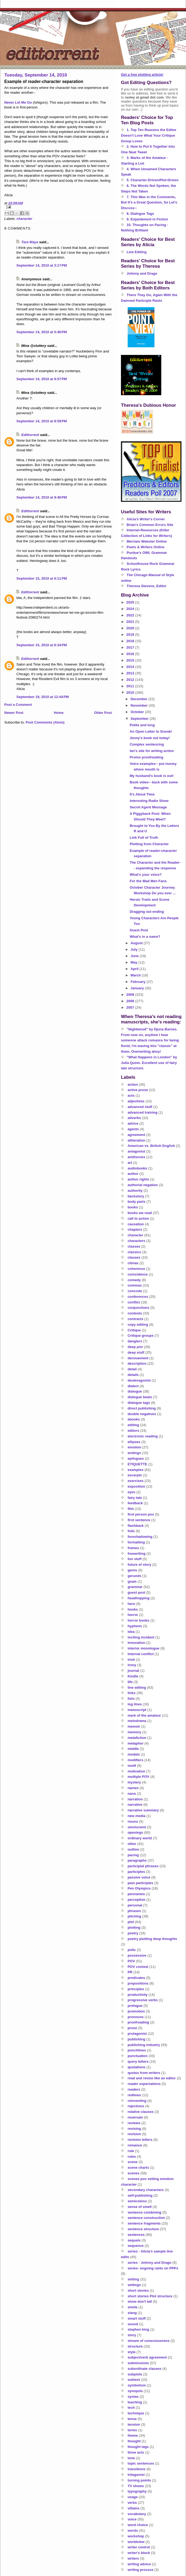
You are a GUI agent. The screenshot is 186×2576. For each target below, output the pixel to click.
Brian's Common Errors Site (150, 525)
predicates (136, 1978)
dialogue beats (140, 1397)
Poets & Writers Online (145, 547)
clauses (134, 1257)
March (136, 975)
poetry (133, 1933)
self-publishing (140, 2195)
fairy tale (135, 1498)
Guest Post (139, 930)
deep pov (135, 1347)
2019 (130, 635)
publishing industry (144, 2045)
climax (133, 1263)
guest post (136, 1592)
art (130, 1163)
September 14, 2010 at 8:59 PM (41, 421)
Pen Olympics (139, 1888)
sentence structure (143, 2229)
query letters (138, 2061)
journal (133, 1671)
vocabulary (137, 2514)
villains (134, 2508)
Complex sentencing (147, 744)
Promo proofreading (146, 757)
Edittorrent (30, 435)
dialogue (135, 1391)
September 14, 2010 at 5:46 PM (41, 332)
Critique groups (141, 1336)
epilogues (136, 1458)
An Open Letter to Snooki (151, 731)
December (139, 699)
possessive (137, 1955)
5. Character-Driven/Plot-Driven (152, 180)
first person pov (141, 1514)
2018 (130, 641)
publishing (136, 2039)
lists (131, 1698)
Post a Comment (18, 705)
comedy (134, 1280)
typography (137, 2491)
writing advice (139, 2564)
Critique (134, 1330)
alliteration (136, 1140)
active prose (138, 1090)
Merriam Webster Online (147, 541)
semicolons (137, 2201)
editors (133, 1431)
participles (136, 1872)
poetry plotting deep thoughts (152, 1939)
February (138, 982)
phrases (134, 1911)
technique (136, 2413)
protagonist (137, 2034)
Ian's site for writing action (152, 751)
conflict (134, 1302)
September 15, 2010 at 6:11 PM (41, 578)
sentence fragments (144, 2223)
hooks (133, 1609)
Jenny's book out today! (150, 738)
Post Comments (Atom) (45, 722)
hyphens (135, 1626)
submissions (138, 2363)
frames (133, 1548)
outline (133, 1849)
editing (133, 1425)
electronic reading (143, 1436)
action (133, 1084)
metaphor (136, 1743)
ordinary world (140, 1838)
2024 (130, 609)
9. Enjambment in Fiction (147, 219)
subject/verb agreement (147, 2357)
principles (136, 1989)
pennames (136, 1894)
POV (131, 1961)
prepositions (138, 1983)
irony (132, 1665)
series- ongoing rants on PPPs (153, 2268)
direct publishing (142, 1408)
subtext (134, 2380)
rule (131, 2151)
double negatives (142, 1414)
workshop (136, 2536)
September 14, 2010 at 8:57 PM (41, 379)
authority (135, 1191)
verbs (132, 2503)
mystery (134, 1782)
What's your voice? (146, 875)
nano (132, 1794)
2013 (130, 673)
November (140, 705)
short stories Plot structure (150, 2296)
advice (133, 1123)
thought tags (138, 2447)
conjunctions (138, 1308)
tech (131, 2408)
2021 (130, 622)
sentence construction (146, 2218)
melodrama (137, 1721)
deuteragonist (139, 1380)
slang (132, 2313)
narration (135, 1799)
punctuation (138, 2056)
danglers (135, 1341)
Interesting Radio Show (149, 801)
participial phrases (143, 1866)
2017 (130, 647)
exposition (136, 1486)
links (132, 1693)
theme (133, 2435)
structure (135, 2346)
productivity (138, 1995)
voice (132, 2519)
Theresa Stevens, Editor (146, 586)
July (135, 949)
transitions (136, 2469)
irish (131, 1660)
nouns (133, 1821)
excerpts (135, 1475)
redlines (134, 2095)
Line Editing (136, 252)
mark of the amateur (144, 1715)
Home (58, 713)
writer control (139, 2547)
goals (132, 1581)
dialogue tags (139, 1403)
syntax (133, 2397)
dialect (133, 1386)
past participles (140, 1883)
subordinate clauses (145, 2369)
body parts (136, 1202)
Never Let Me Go (18, 102)
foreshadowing (140, 1537)
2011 (130, 686)
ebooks (134, 1419)
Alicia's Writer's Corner (146, 519)
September (140, 719)
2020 (130, 628)
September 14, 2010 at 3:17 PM (41, 265)
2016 (130, 654)
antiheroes (136, 1157)
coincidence (138, 1274)
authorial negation (143, 1185)
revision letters (140, 2140)
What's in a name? (145, 937)
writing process (140, 2570)
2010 (130, 693)
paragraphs (137, 1860)
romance (135, 2145)
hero (131, 1604)
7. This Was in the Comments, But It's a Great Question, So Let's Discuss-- (149, 202)
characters (136, 1241)
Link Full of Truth (144, 837)
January (138, 988)
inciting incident (141, 1637)
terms (132, 2430)
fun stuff (135, 1559)
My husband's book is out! (151, 776)
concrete (135, 1291)
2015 (130, 660)
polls (132, 1950)
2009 (130, 995)
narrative (135, 1805)
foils (131, 1531)
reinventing (137, 2101)
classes (134, 1246)
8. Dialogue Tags (140, 214)
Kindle (133, 1676)
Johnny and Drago (142, 273)
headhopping (139, 1598)
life (130, 1682)
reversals (135, 2117)
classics (134, 1252)
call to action (138, 1218)
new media (136, 1816)
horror (133, 1615)
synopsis (135, 2391)
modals (134, 1754)
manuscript (137, 1710)
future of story (139, 1565)
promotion (136, 2011)
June (135, 956)
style (132, 2352)
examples (136, 1470)
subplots (135, 2374)
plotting (134, 1927)
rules (132, 2156)
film (131, 1509)
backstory (136, 1196)
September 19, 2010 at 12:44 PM (42, 697)
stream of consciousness (149, 2341)
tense (132, 2419)
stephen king (138, 2329)
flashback (136, 1526)
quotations (136, 2067)
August (137, 943)
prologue (135, 2006)
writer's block (139, 2553)
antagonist (136, 1151)
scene (133, 2162)
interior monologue (143, 1648)
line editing (137, 1687)
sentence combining (145, 2212)
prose (132, 2028)
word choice (138, 2525)
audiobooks (137, 1168)
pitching (134, 1916)
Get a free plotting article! (142, 74)
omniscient (137, 1827)
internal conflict (141, 1654)
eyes (131, 1492)
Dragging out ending (147, 912)
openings (135, 1832)
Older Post (103, 713)
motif (132, 1766)
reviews (134, 2123)
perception (136, 1900)
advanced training (143, 1112)
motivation (136, 1771)
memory (134, 1732)
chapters (135, 1229)
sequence (136, 2246)
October (138, 712)
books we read (140, 1213)
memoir (134, 1726)
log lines (135, 1704)
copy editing (138, 1324)
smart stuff (137, 2318)
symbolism (137, 2385)
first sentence (139, 1520)
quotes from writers (144, 2073)
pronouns (136, 2017)
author (133, 1174)
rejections (136, 2106)
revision (134, 2134)
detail (132, 1369)
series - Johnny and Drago (149, 2263)
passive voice (139, 1877)
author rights (138, 1179)
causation (136, 1224)
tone (131, 2458)
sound (133, 2324)
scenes (134, 2173)
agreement (136, 1135)
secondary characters (146, 2190)
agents (133, 1129)
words (133, 2530)
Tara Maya (29, 242)
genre (132, 1570)
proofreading (138, 2022)
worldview (136, 2542)
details (133, 1375)
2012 (130, 680)
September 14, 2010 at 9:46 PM (41, 497)
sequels (134, 2240)
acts (131, 1095)
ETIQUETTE (137, 1464)
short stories (138, 2290)
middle (133, 1749)
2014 (130, 667)
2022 (130, 615)
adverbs (134, 1118)
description (137, 1363)
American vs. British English (151, 1146)
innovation (136, 1643)
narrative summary (143, 1810)
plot (131, 1922)
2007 (130, 1007)
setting (133, 2279)
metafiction (137, 1738)
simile (133, 2307)
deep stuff (136, 1352)
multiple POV (138, 1777)
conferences (138, 1297)
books (133, 1207)
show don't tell (140, 2301)
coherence (136, 1269)
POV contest (138, 1967)
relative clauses (141, 2112)
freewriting (136, 1554)
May (134, 962)
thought (134, 2441)
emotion (134, 1447)
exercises (136, 1481)
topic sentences (141, 2463)
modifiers (136, 1760)
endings (134, 1453)
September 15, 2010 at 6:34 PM (41, 645)
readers (134, 2089)
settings (134, 2285)
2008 (130, 1001)
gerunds (134, 1576)
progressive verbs (143, 2000)
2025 (130, 602)
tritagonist (136, 2475)
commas (135, 1285)
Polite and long (142, 725)
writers (133, 2558)
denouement (138, 1358)
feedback (135, 1503)
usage (133, 2497)
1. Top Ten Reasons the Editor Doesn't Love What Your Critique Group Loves (148, 135)
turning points (139, 2480)
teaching (135, 2402)
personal (135, 1905)
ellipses (134, 1442)
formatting (136, 1542)
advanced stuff (140, 1107)
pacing (133, 1855)
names (133, 1788)
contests (135, 1313)
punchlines (137, 2050)
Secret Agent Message (148, 807)
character (25, 219)
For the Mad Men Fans (148, 881)
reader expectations (144, 2084)
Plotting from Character (149, 844)
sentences (136, 2235)
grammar (135, 1587)
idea (131, 1632)
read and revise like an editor (152, 2078)
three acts (136, 2452)
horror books (138, 1620)
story (132, 2335)
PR (130, 1972)
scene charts (138, 2168)
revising (134, 2129)
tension (134, 2424)
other (132, 1844)
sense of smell (140, 2207)
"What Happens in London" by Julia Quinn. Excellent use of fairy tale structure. (149, 1062)
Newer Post (13, 713)
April (135, 969)
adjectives (136, 1101)
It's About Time (142, 794)
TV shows (136, 2486)
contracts (136, 1319)
